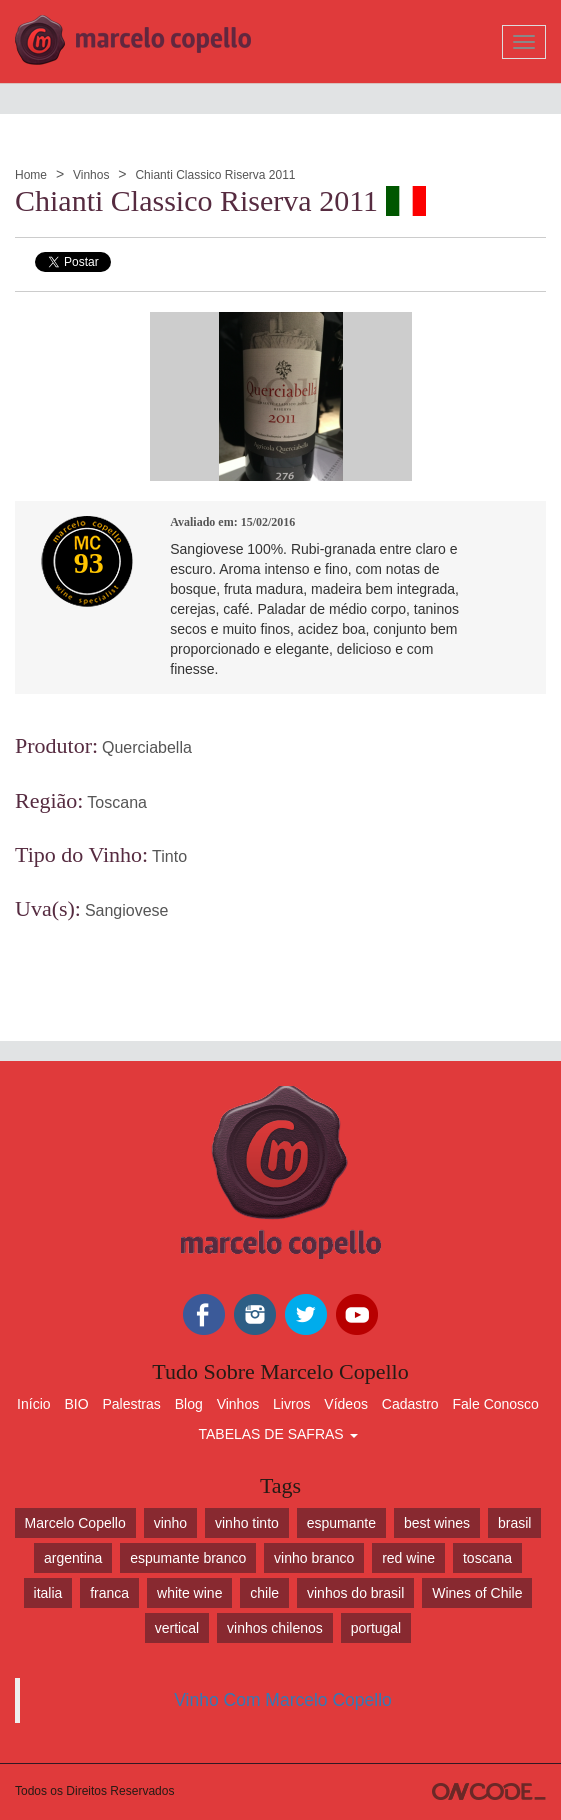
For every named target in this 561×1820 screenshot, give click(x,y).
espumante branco (188, 1558)
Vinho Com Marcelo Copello (283, 1700)
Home (31, 175)
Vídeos (346, 1404)
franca (109, 1593)
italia (48, 1593)
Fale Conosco (496, 1404)
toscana (487, 1558)
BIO (76, 1404)
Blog (189, 1404)
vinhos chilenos (275, 1628)
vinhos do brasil (355, 1593)
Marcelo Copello (75, 1523)
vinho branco (314, 1558)
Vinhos (91, 175)
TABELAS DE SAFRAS (277, 1434)
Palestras (131, 1404)
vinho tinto (247, 1523)
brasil (514, 1523)
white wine (189, 1593)
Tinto (169, 856)
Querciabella (147, 747)
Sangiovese (127, 910)
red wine (408, 1558)
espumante (341, 1523)
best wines (437, 1523)
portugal (376, 1628)
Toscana (117, 802)
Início (33, 1404)
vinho (170, 1523)
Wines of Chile (477, 1593)
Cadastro (410, 1404)
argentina (73, 1558)
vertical (177, 1628)
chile (264, 1593)
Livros (291, 1404)
